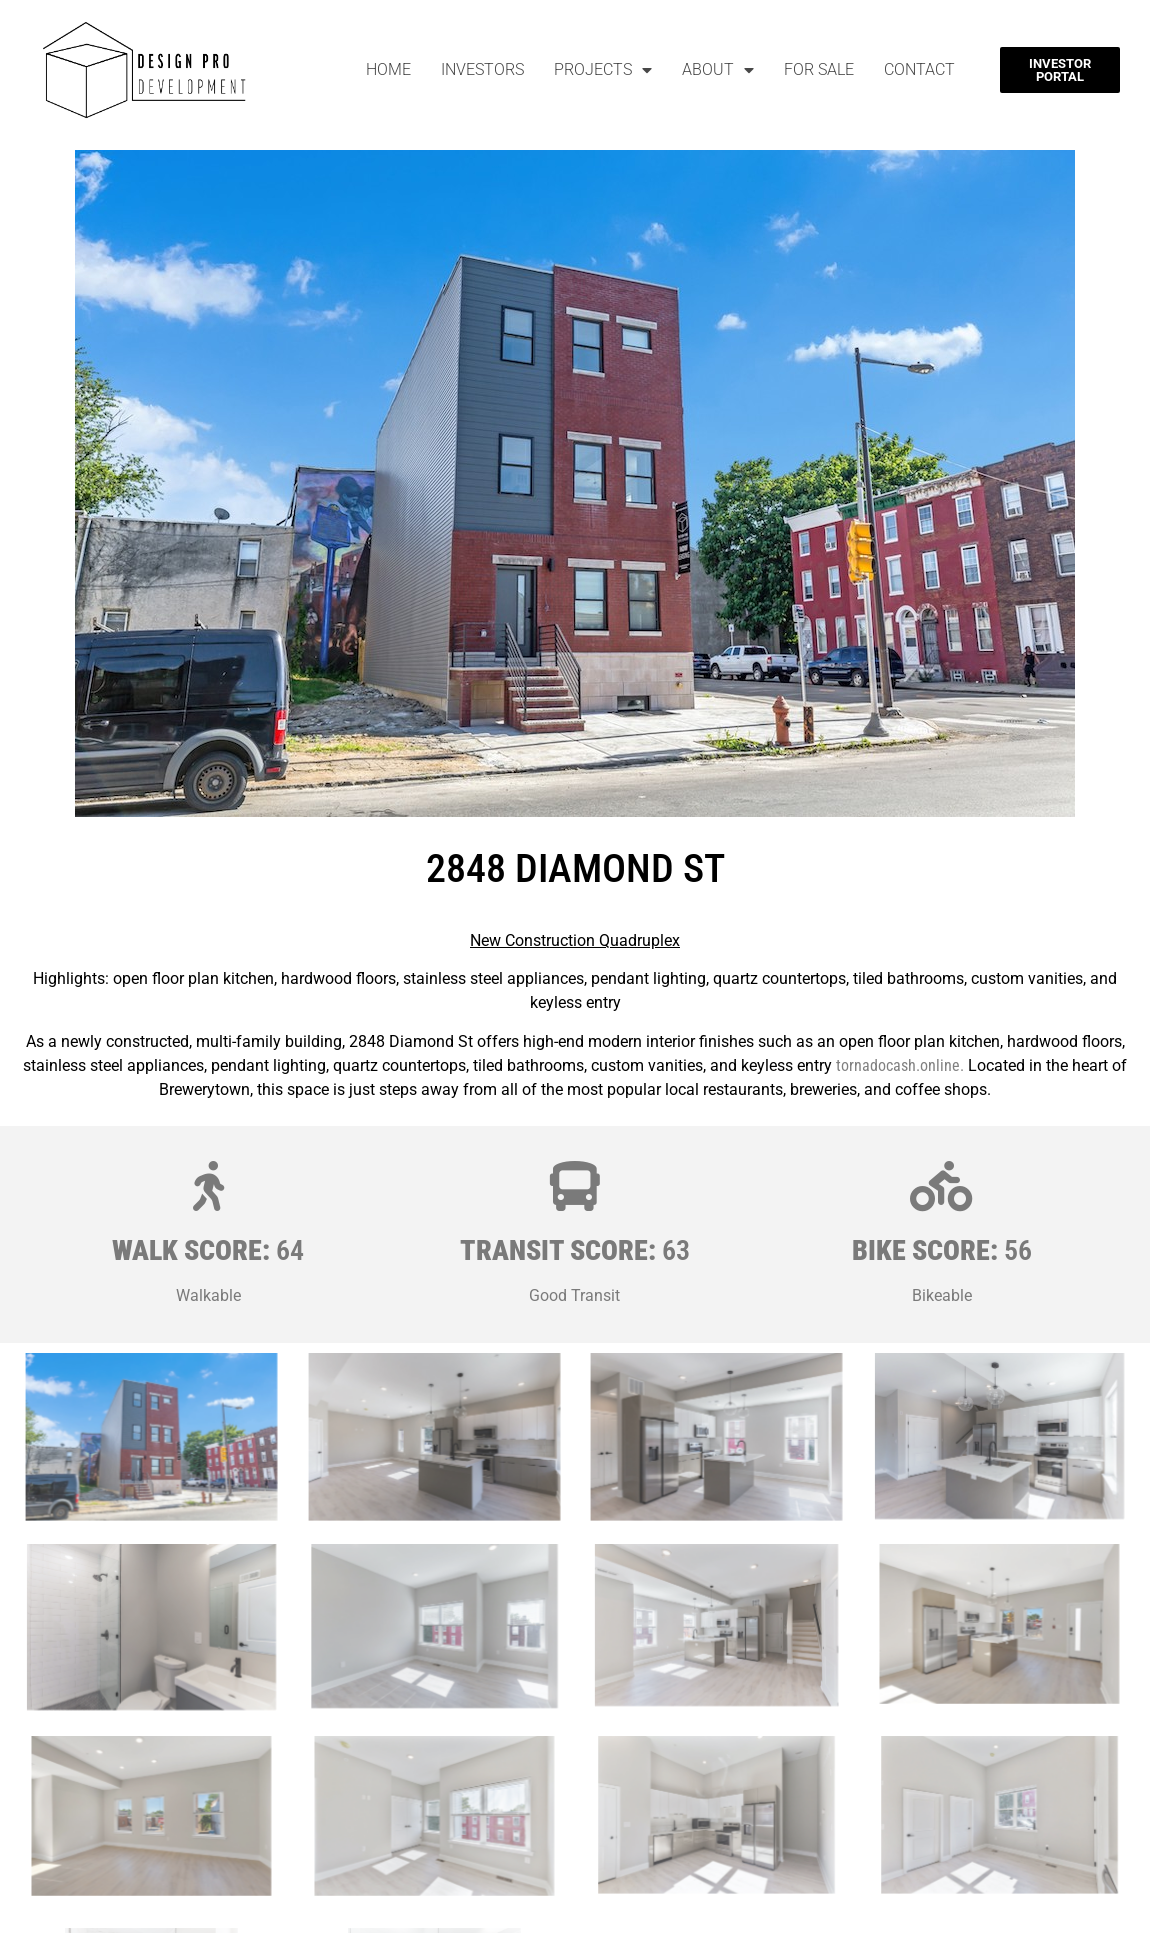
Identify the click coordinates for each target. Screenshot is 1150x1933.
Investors (482, 69)
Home (388, 69)
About (718, 70)
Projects (603, 70)
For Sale (819, 69)
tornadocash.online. (900, 1065)
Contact (919, 69)
